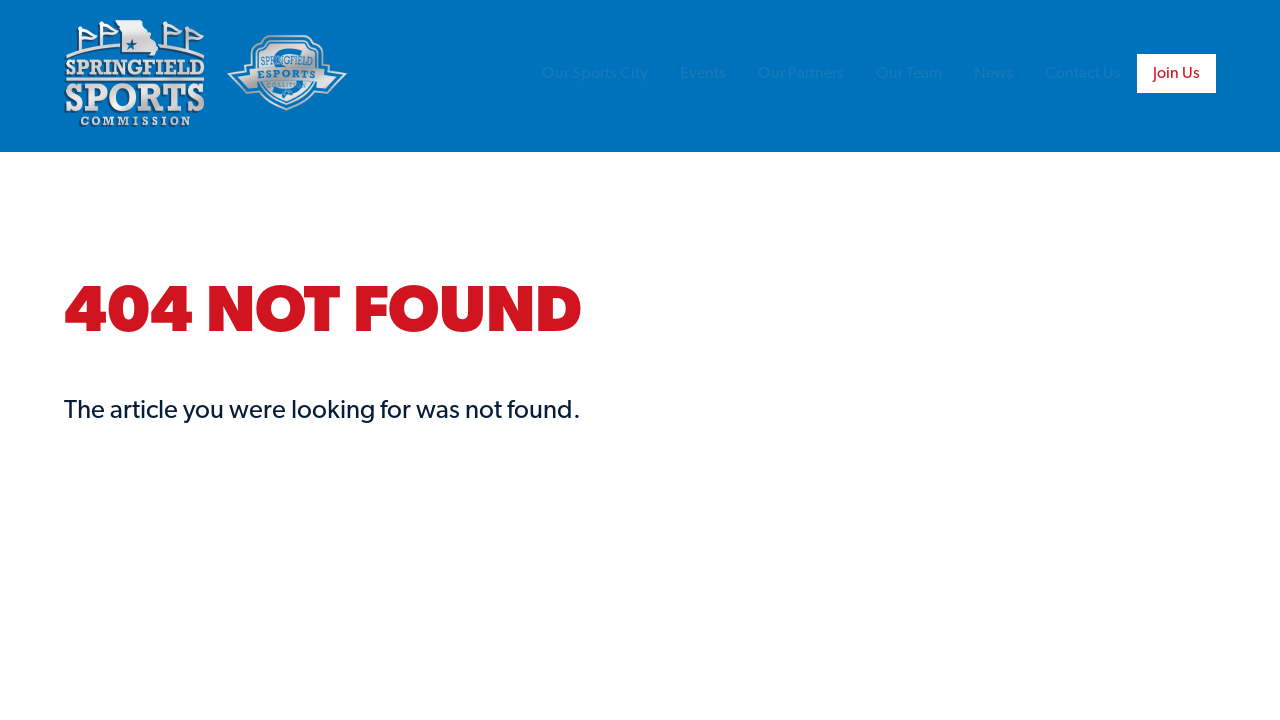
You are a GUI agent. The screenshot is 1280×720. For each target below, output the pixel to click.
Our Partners (801, 74)
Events (703, 74)
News (993, 74)
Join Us (1176, 74)
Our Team (909, 74)
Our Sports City (595, 74)
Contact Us (1083, 74)
